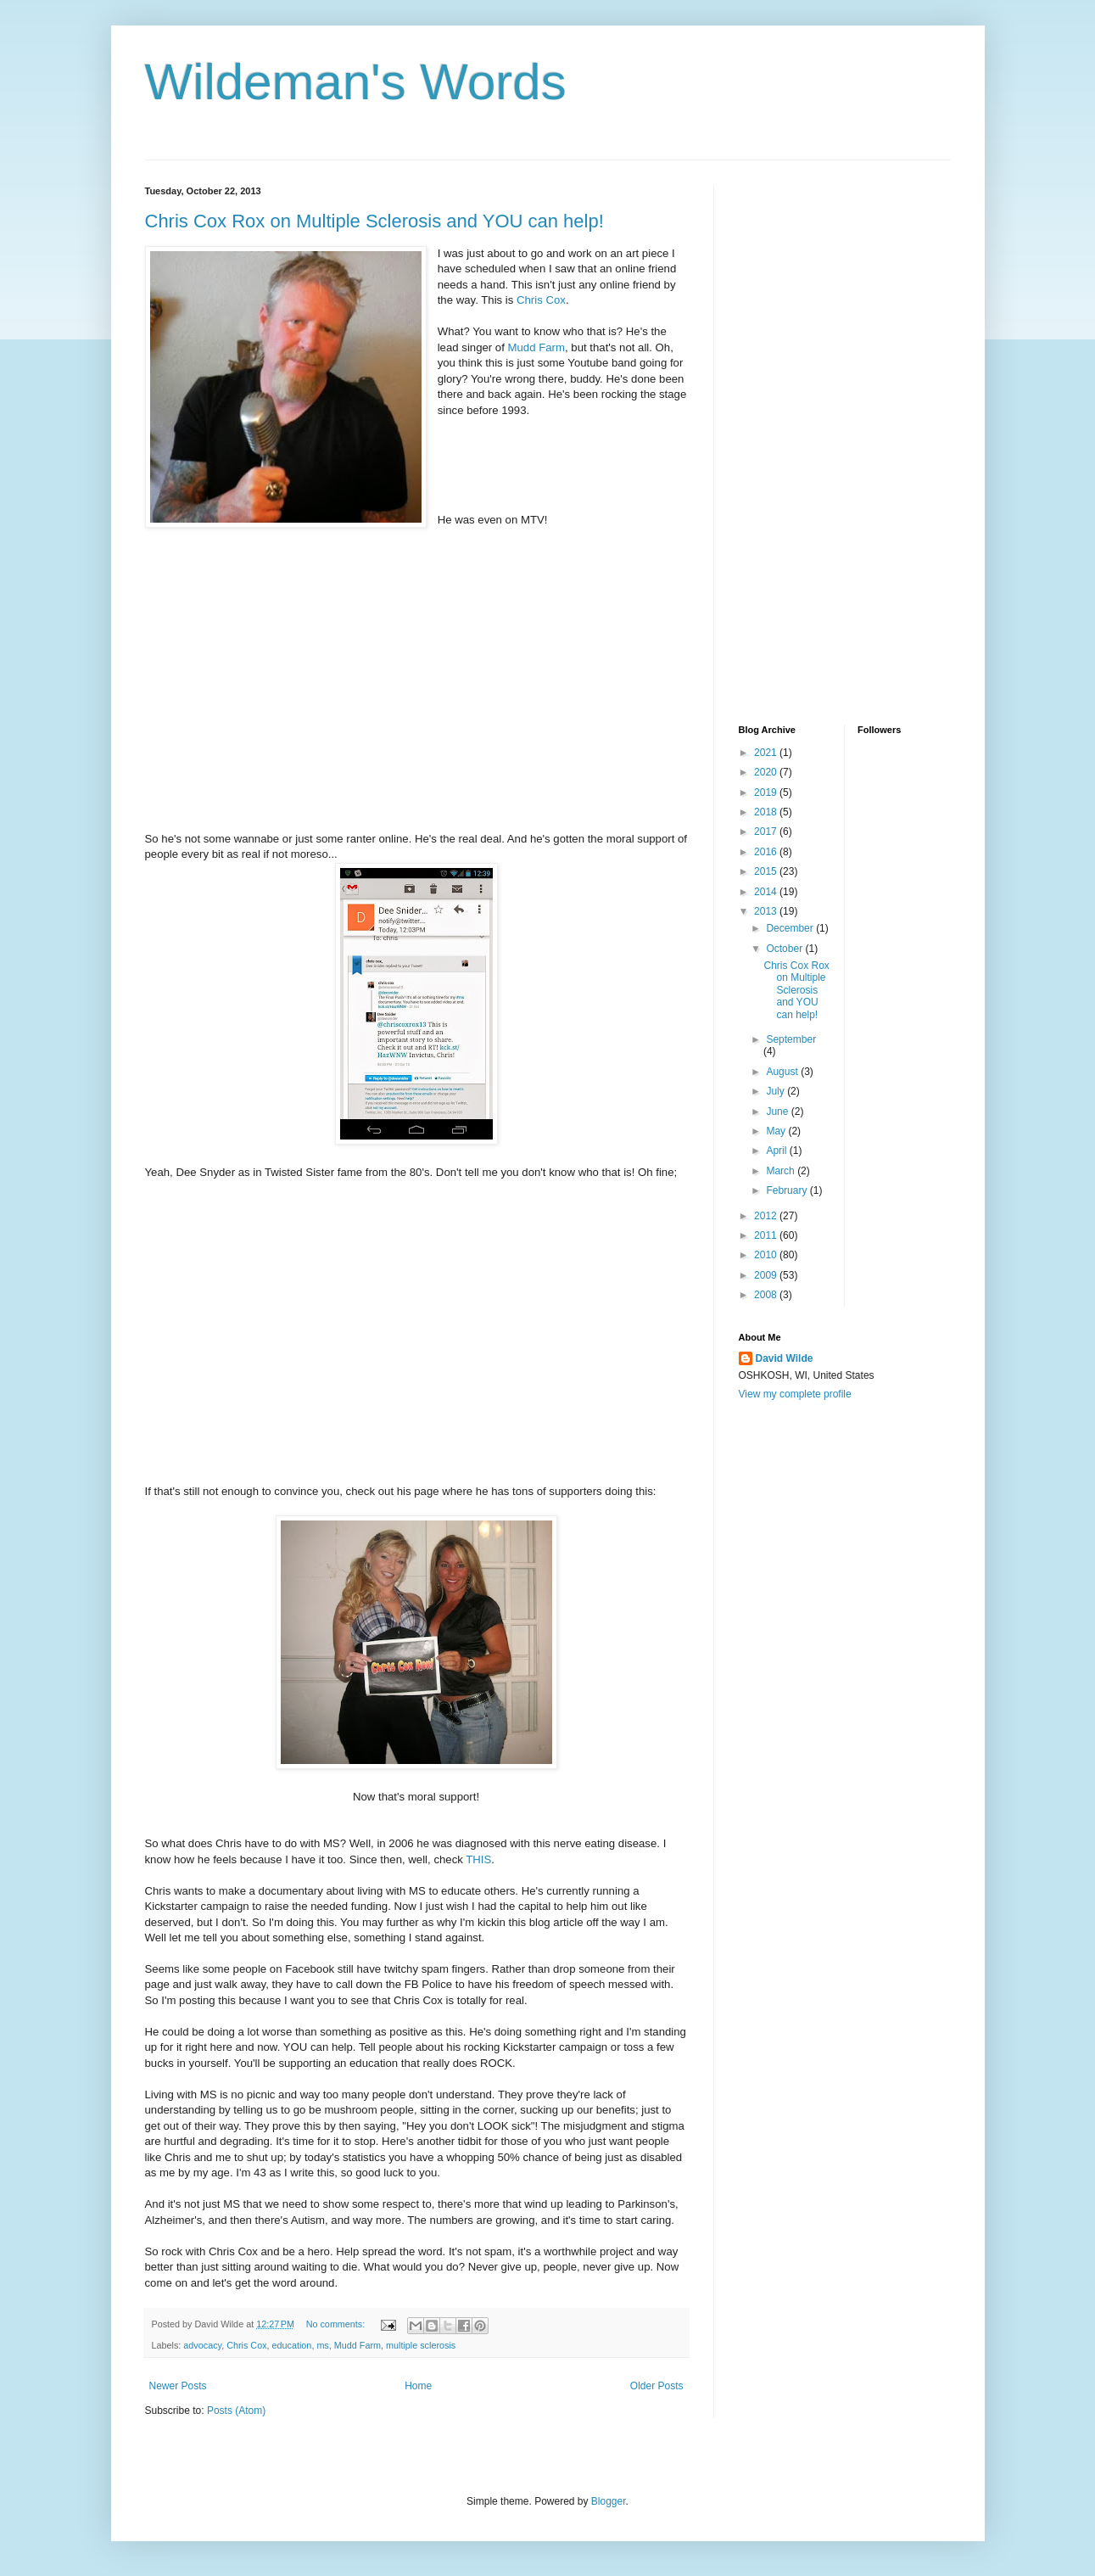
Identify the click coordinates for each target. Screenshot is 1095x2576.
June (778, 1111)
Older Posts (657, 2386)
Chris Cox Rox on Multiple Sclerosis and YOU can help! (374, 221)
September (791, 1039)
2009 (766, 1275)
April (777, 1150)
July (776, 1091)
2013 (766, 911)
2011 (766, 1235)
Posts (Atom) (236, 2410)
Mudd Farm (535, 347)
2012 (766, 1216)
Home (418, 2386)
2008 (766, 1295)
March (781, 1171)
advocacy (202, 2345)
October (785, 949)
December (791, 928)
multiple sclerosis (420, 2345)
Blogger (608, 2501)
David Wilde (784, 1358)
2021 (766, 753)
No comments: (337, 2324)
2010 (766, 1255)
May (777, 1131)
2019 (766, 792)
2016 (766, 852)
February (787, 1190)
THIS (478, 1859)
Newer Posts (178, 2386)
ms (322, 2345)
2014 (766, 892)
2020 (766, 772)
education (292, 2345)
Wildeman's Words (356, 81)
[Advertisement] (806, 440)
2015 (766, 871)
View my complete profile (795, 1394)
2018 (766, 812)
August (783, 1072)
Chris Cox (541, 300)
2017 (766, 831)
